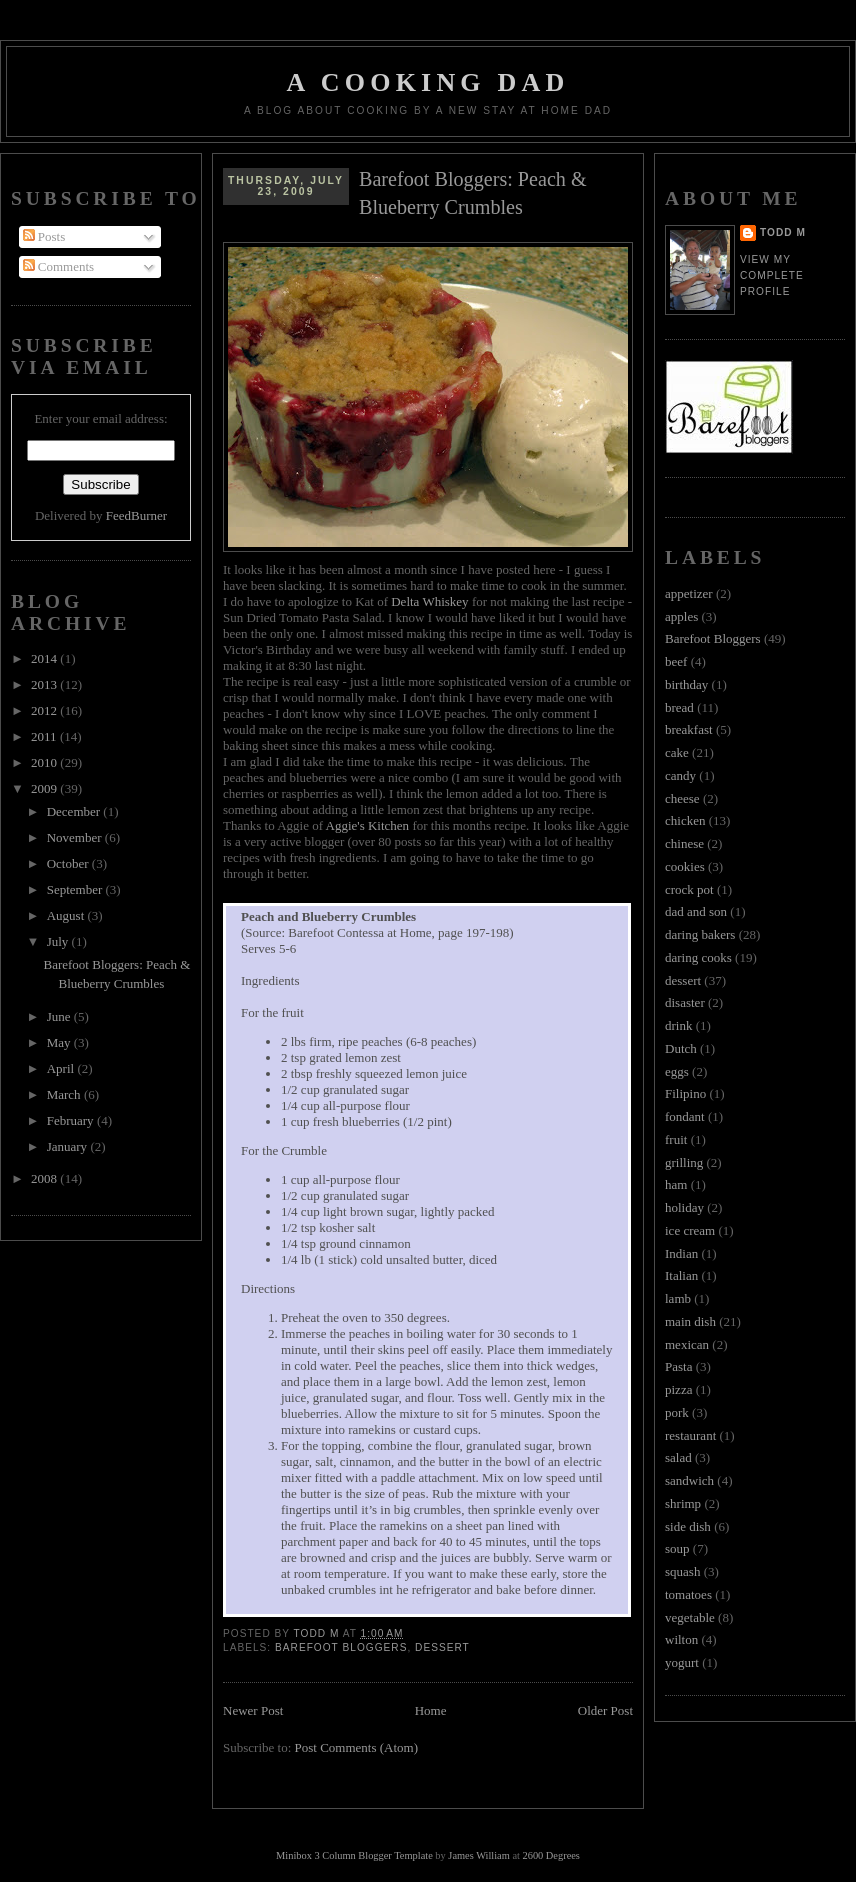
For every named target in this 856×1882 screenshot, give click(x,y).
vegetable (690, 1617)
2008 (45, 1178)
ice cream (690, 1230)
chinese (684, 843)
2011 (45, 736)
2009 (45, 788)
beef (676, 661)
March (65, 1094)
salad (678, 1457)
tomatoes (688, 1594)
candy (680, 775)
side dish (688, 1526)
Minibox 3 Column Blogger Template (354, 1855)
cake (677, 752)
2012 (45, 710)
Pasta (678, 1366)
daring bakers (700, 934)
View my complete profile (772, 275)
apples (681, 616)
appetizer (689, 593)
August (67, 915)
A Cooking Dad (428, 82)
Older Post (605, 1710)
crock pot (689, 889)
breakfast (689, 729)
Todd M (783, 232)
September (76, 889)
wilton (681, 1639)
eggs (677, 1071)
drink (678, 1025)
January (69, 1146)
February (72, 1120)
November (76, 837)
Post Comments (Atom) (357, 1747)
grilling (684, 1162)
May (60, 1042)
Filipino (685, 1093)
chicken (685, 820)
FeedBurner (136, 515)
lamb (678, 1298)
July (59, 941)
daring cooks (698, 957)
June (60, 1016)
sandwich (689, 1480)
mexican (687, 1344)
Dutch (681, 1048)
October (69, 863)
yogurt (682, 1662)
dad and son (696, 911)
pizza (678, 1389)
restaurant (690, 1435)
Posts (44, 236)
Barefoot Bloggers (341, 1647)
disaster (685, 1002)
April (62, 1068)
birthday (686, 684)
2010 (45, 762)
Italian (681, 1275)
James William (478, 1855)
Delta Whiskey (429, 601)
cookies (685, 866)
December (75, 811)
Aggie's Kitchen (368, 825)
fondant (685, 1116)
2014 (45, 658)
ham (676, 1184)
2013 (45, 684)
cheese (682, 798)
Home (431, 1710)
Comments (59, 266)
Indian (681, 1253)
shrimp (683, 1503)
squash (682, 1571)
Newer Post (253, 1710)
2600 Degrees (550, 1855)
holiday (684, 1207)
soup (677, 1548)
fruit (676, 1139)
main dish (690, 1321)
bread (679, 707)
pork (677, 1412)
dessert (442, 1647)
